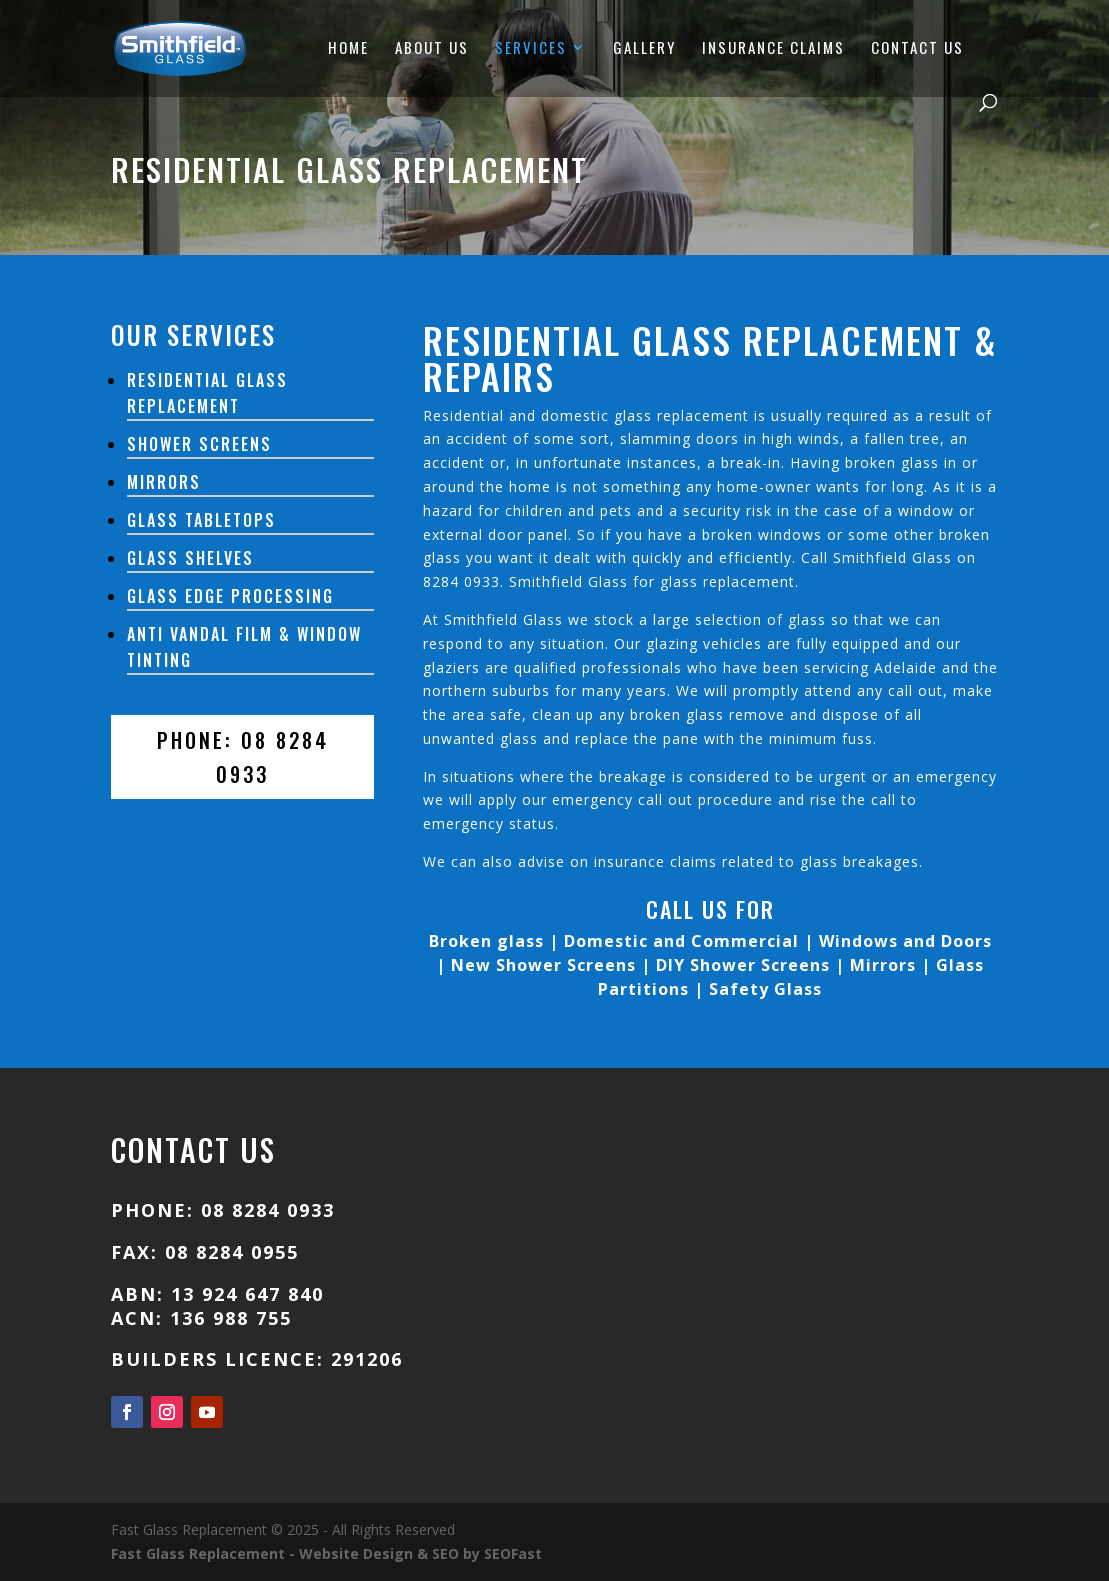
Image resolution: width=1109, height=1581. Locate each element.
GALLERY (644, 49)
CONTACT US (917, 49)
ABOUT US (432, 49)
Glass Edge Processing (230, 596)
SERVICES (531, 49)
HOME (348, 49)
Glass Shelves (190, 558)
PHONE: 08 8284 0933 (243, 757)
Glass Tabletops (201, 520)
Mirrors (164, 482)
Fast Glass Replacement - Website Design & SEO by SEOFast (326, 1553)
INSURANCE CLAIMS (773, 49)
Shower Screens (199, 444)
